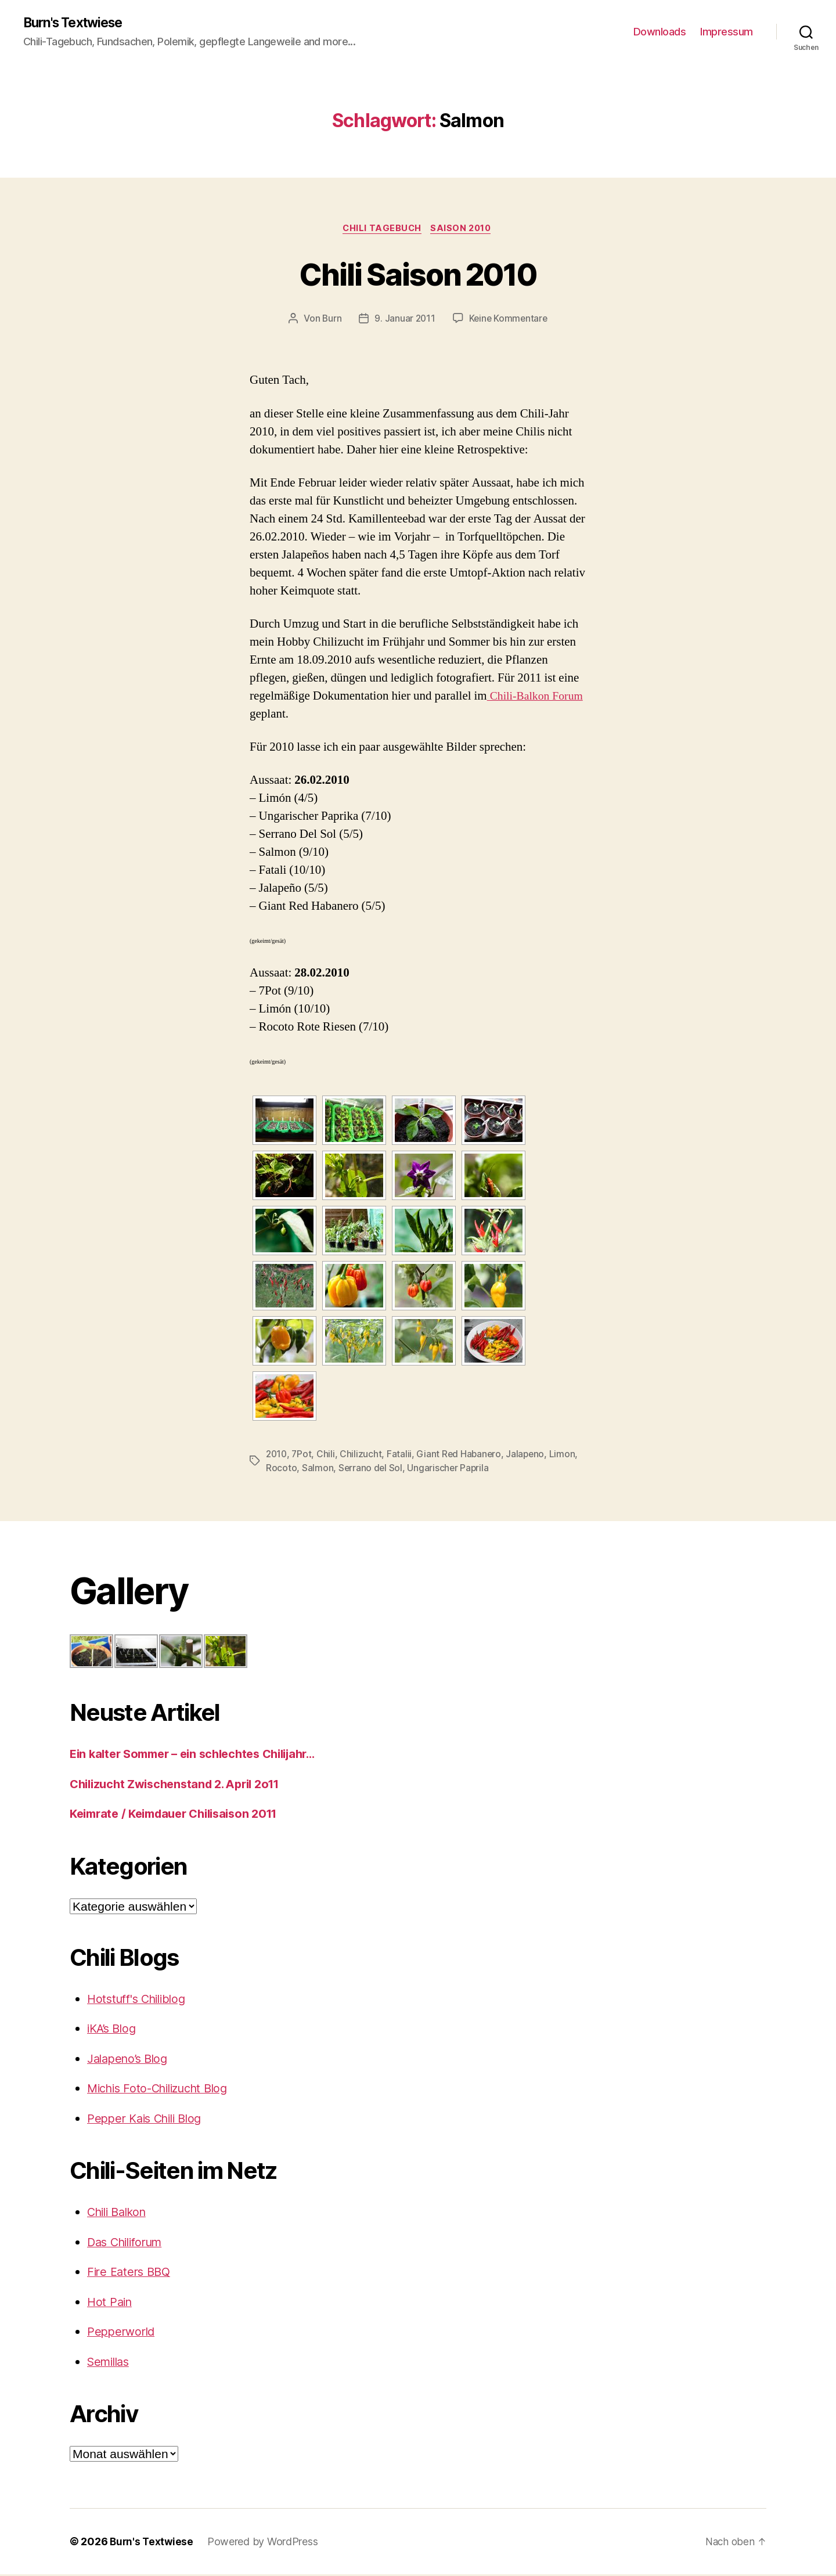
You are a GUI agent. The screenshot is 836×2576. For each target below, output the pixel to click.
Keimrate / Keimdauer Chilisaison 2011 (182, 1815)
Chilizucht (363, 1456)
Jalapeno (529, 1456)
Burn (330, 320)
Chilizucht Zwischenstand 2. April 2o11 (182, 1785)
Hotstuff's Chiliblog (140, 2000)
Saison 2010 (464, 230)
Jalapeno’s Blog (130, 2060)
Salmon (317, 1470)
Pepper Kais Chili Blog (148, 2120)
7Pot (303, 1456)
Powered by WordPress (265, 2543)
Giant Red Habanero (462, 1456)
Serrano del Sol (370, 1470)
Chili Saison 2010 (418, 274)
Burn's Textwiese (77, 23)
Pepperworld (122, 2333)
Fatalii (401, 1456)
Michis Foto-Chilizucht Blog (164, 2090)
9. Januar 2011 (404, 320)
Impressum (726, 32)
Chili (328, 1456)
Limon (567, 1456)
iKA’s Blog (113, 2030)
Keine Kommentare (509, 320)
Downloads (659, 32)
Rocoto (281, 1470)
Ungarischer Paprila (449, 1470)
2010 (277, 1456)
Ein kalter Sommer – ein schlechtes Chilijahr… (202, 1755)
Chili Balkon (120, 2213)
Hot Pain (111, 2303)
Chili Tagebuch (381, 230)
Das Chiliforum (128, 2243)
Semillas (110, 2363)
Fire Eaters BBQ (131, 2273)
